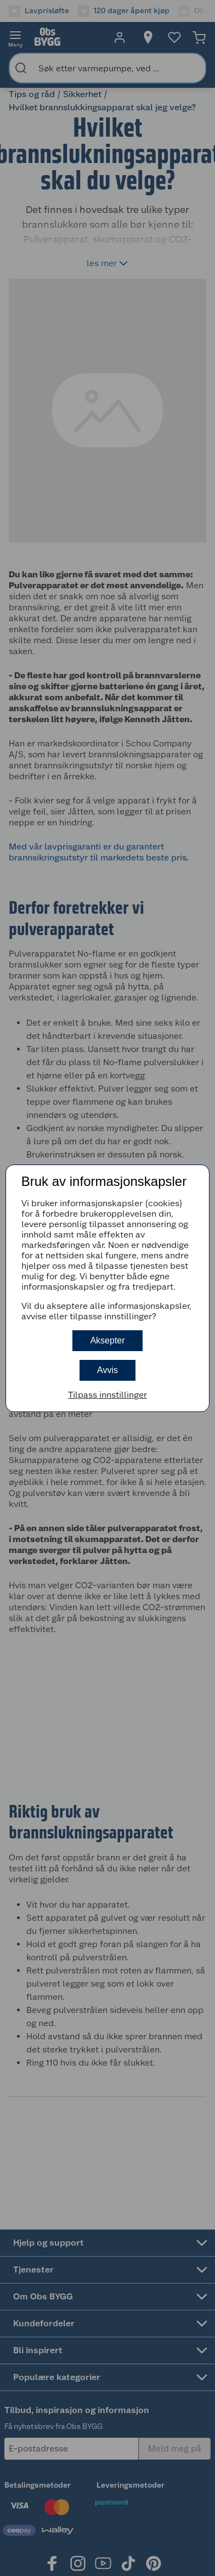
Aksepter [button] (107, 1340)
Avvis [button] (107, 1370)
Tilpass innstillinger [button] (107, 1395)
